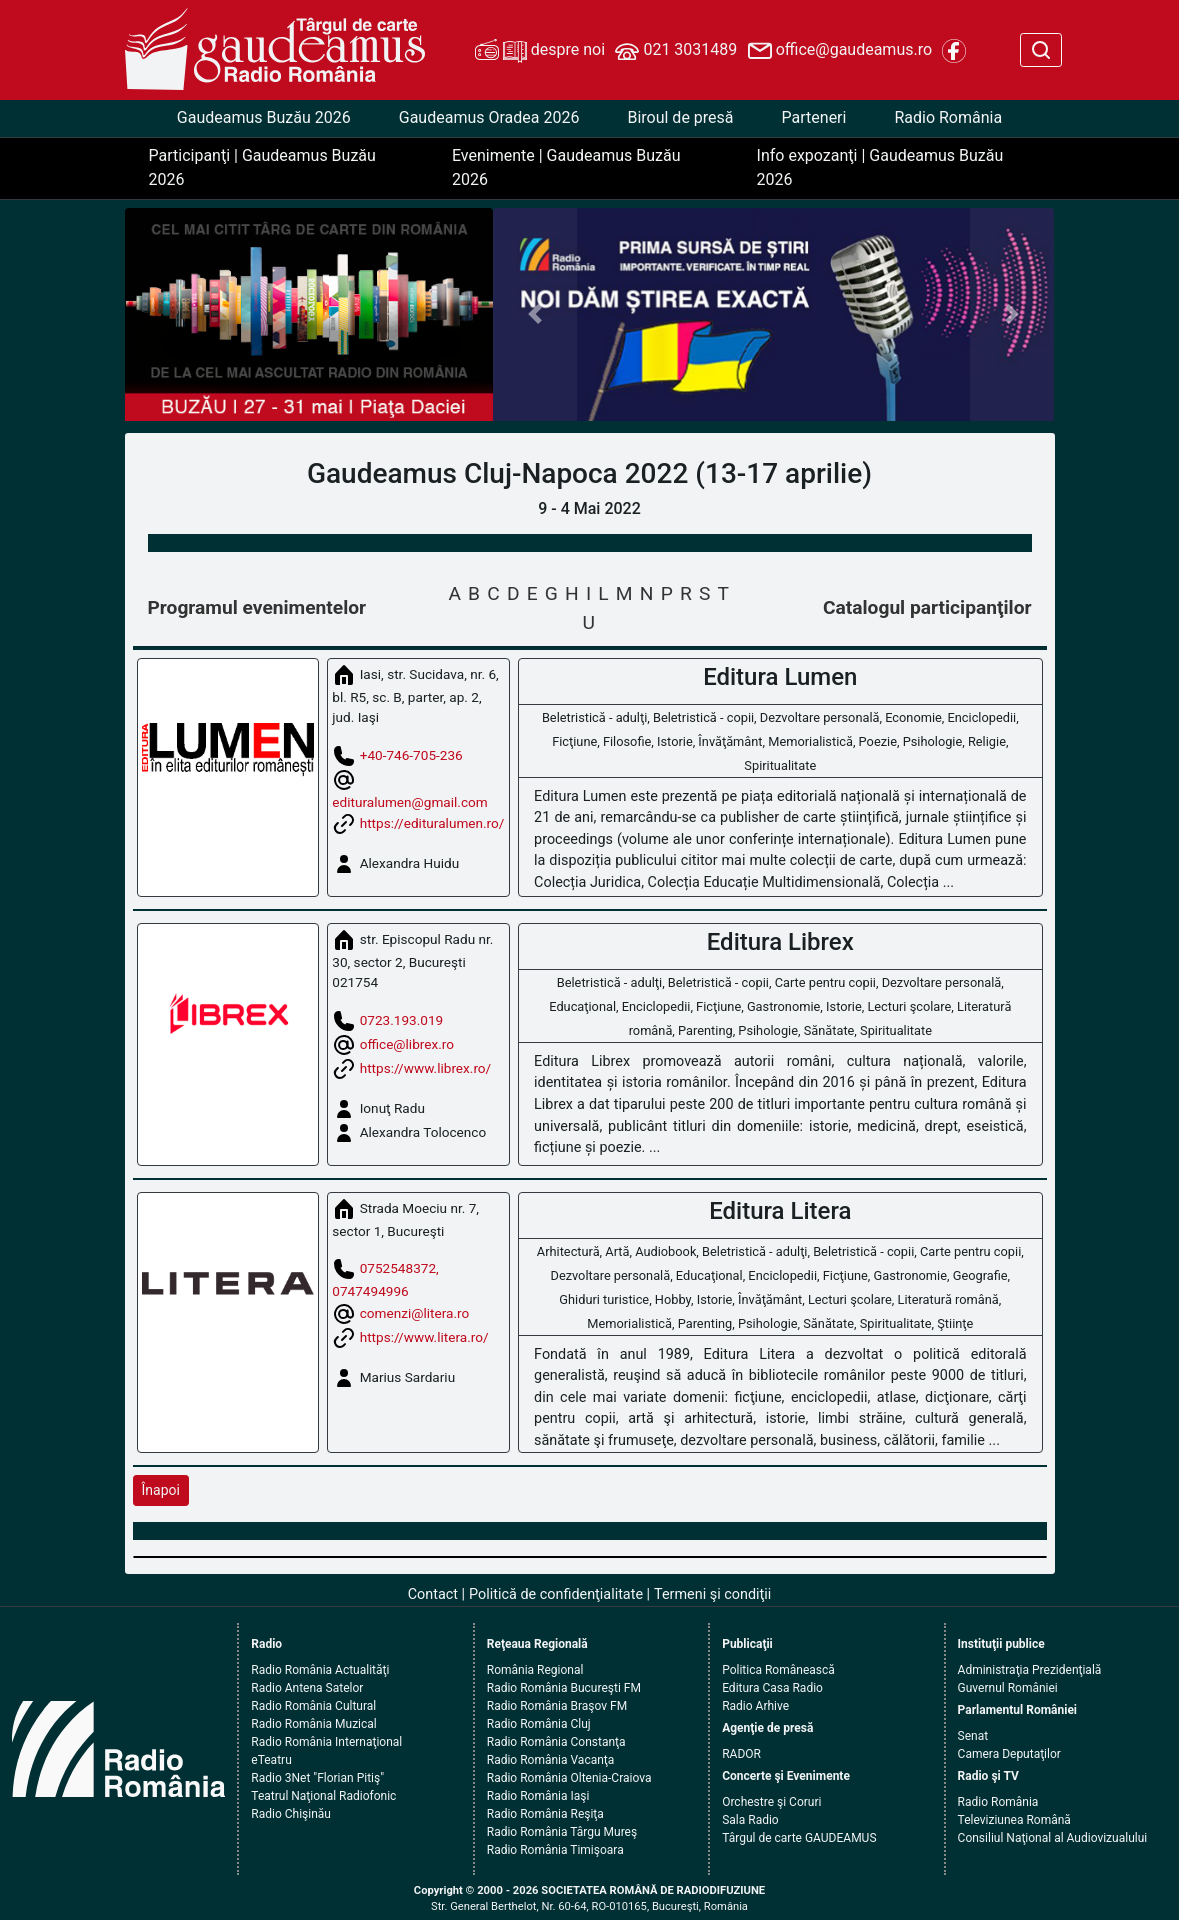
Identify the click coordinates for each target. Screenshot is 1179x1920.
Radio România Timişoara (555, 1850)
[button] (535, 315)
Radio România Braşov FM (557, 1706)
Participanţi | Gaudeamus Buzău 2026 (262, 167)
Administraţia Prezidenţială (1030, 1670)
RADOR (741, 1754)
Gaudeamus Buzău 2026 (264, 117)
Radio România (948, 117)
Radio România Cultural (313, 1706)
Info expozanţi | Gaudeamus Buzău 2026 (880, 167)
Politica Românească (778, 1670)
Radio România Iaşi (538, 1796)
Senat (973, 1736)
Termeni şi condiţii (712, 1594)
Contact (433, 1594)
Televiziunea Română (1014, 1820)
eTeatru (271, 1760)
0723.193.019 (402, 1019)
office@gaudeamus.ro (840, 51)
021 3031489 (676, 51)
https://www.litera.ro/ (424, 1336)
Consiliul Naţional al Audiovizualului (1053, 1838)
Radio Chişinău (291, 1814)
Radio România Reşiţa (545, 1814)
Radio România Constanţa (556, 1742)
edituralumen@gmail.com (409, 802)
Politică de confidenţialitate (556, 1594)
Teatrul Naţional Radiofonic (323, 1796)
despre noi (540, 51)
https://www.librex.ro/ (426, 1067)
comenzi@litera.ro (415, 1312)
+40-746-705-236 (411, 754)
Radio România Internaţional (326, 1742)
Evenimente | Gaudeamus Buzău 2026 (566, 167)
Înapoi (161, 1490)
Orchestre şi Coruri (771, 1802)
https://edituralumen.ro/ (432, 823)
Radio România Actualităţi (320, 1670)
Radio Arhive (755, 1706)
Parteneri (814, 117)
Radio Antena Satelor (307, 1688)
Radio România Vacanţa (551, 1760)
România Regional (535, 1670)
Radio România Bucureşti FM (564, 1688)
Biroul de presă (680, 117)
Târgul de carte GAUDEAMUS (799, 1838)
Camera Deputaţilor (1009, 1754)
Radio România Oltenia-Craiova (569, 1778)
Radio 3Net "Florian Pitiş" (317, 1778)
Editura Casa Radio (772, 1688)
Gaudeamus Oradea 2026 (489, 117)
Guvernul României (1008, 1688)
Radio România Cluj (539, 1724)
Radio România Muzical (313, 1724)
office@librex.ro (407, 1043)
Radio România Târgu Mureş (562, 1832)
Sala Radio (750, 1820)
